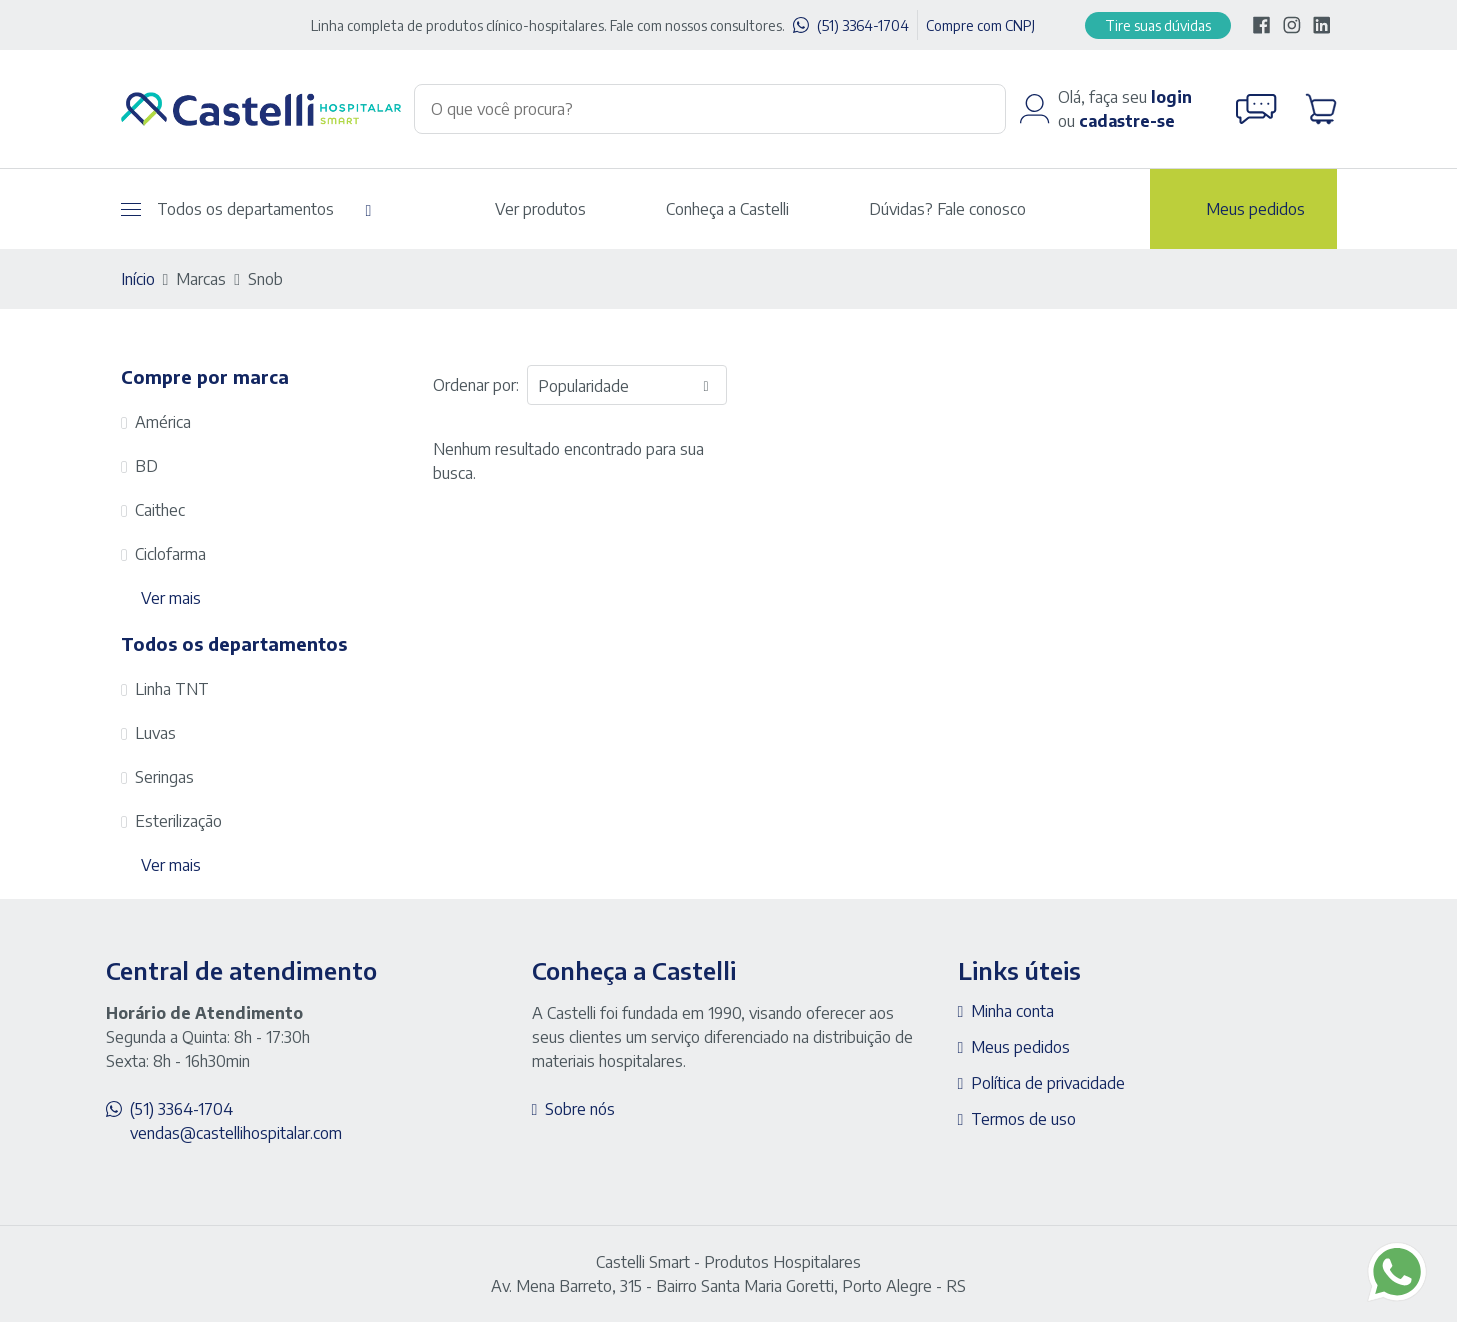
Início (138, 279)
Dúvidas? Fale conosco (947, 209)
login (1171, 97)
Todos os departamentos (227, 209)
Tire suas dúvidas (1158, 25)
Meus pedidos (1255, 209)
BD (146, 466)
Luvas (155, 733)
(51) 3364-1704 (863, 25)
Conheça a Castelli (727, 209)
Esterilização (178, 821)
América (163, 422)
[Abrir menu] (131, 209)
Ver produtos (540, 209)
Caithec (160, 510)
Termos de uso (1023, 1119)
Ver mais (171, 598)
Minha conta (1012, 1011)
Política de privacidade (1048, 1083)
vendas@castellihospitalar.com (236, 1133)
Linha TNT (172, 689)
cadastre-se (1127, 121)
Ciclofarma (170, 554)
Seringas (164, 777)
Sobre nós (580, 1109)
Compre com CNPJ (980, 25)
